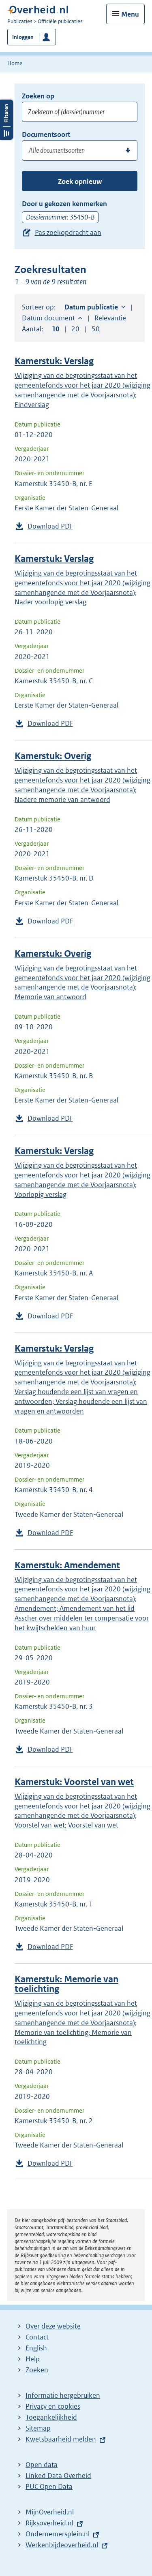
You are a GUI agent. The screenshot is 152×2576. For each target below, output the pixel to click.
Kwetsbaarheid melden (61, 2439)
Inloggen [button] (23, 37)
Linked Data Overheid (58, 2475)
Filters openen (6, 300)
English (36, 2348)
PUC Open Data (49, 2486)
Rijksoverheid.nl (49, 2522)
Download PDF (50, 526)
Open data (42, 2464)
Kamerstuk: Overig (53, 756)
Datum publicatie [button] (91, 307)
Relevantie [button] (110, 317)
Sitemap (38, 2428)
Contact (37, 2337)
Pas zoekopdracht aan (68, 232)
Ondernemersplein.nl (58, 2533)
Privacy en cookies (53, 2406)
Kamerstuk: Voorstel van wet (74, 1781)
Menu (130, 14)
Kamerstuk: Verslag (54, 361)
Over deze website (53, 2326)
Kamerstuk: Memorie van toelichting (66, 1984)
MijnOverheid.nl (50, 2512)
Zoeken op (38, 96)
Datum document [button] (48, 317)
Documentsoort (46, 134)
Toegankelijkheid (51, 2417)
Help (33, 2358)
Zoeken (37, 2369)
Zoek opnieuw (80, 181)
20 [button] (75, 328)
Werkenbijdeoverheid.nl (62, 2544)
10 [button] (55, 328)
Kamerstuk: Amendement (67, 1565)
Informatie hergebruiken (63, 2395)
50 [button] (96, 328)
